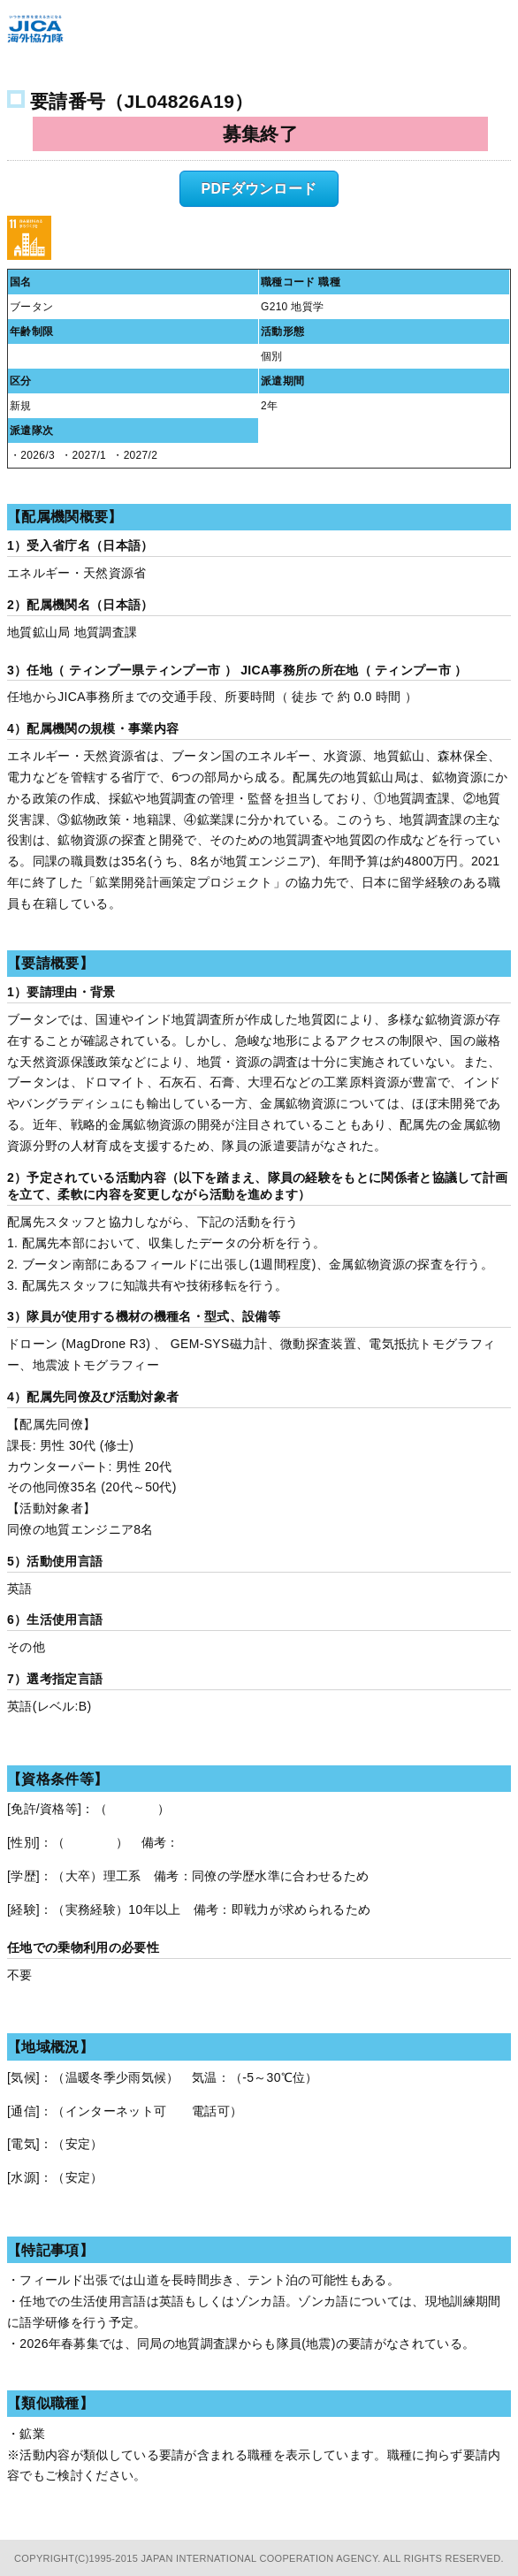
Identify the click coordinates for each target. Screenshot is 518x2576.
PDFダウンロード (259, 188)
